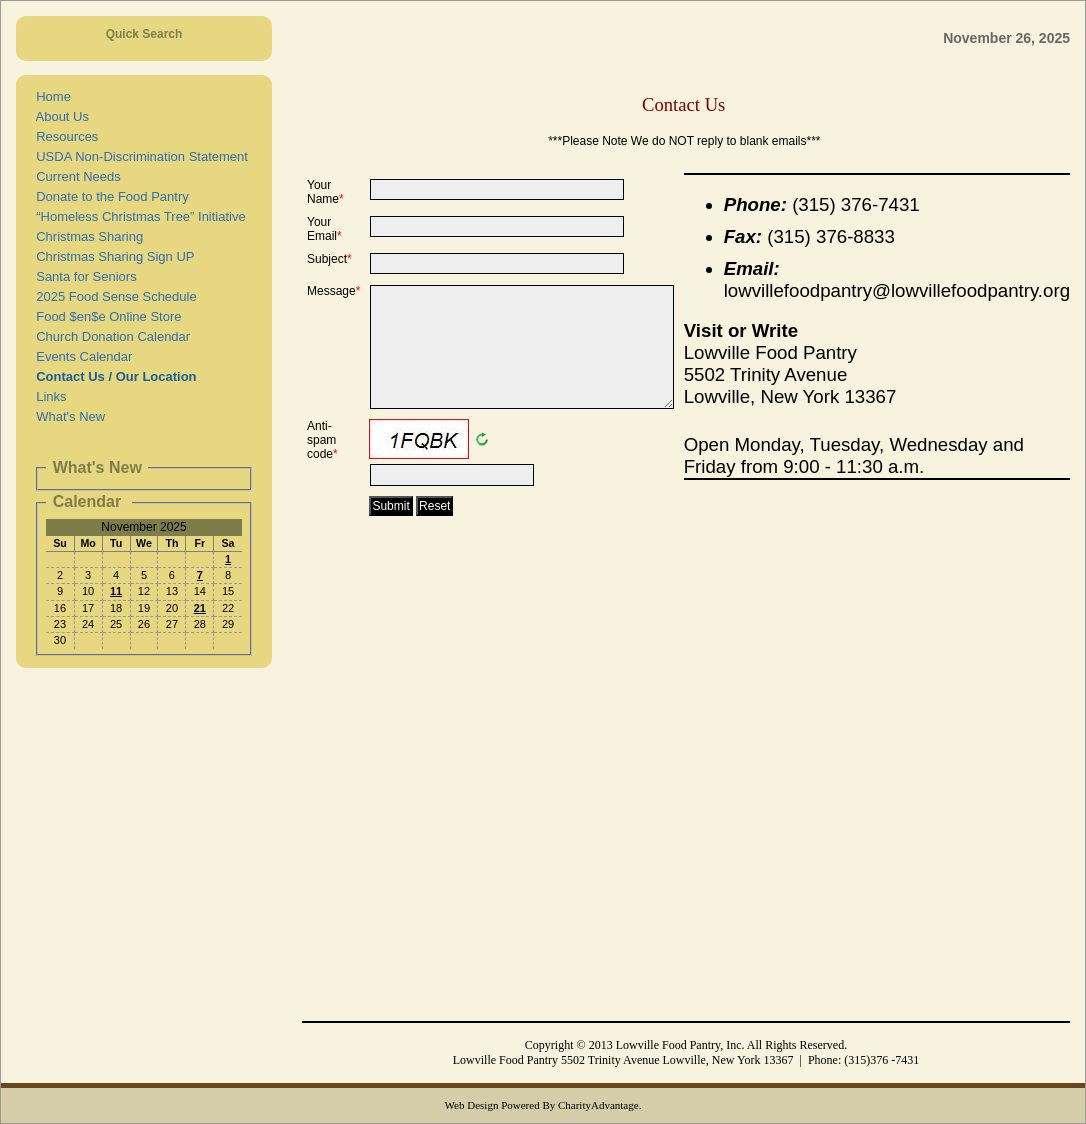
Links (48, 396)
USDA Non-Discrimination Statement (138, 156)
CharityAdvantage (598, 1105)
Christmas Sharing (86, 236)
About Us (59, 116)
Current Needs (75, 176)
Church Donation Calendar (109, 336)
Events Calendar (80, 356)
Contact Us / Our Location (113, 376)
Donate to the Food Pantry (109, 196)
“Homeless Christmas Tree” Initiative (137, 216)
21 (200, 608)
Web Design (472, 1105)
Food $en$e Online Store (105, 316)
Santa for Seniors (83, 276)
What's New (67, 416)
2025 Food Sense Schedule (113, 296)
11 (116, 591)
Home (50, 96)
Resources (63, 136)
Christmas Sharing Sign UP (111, 256)
